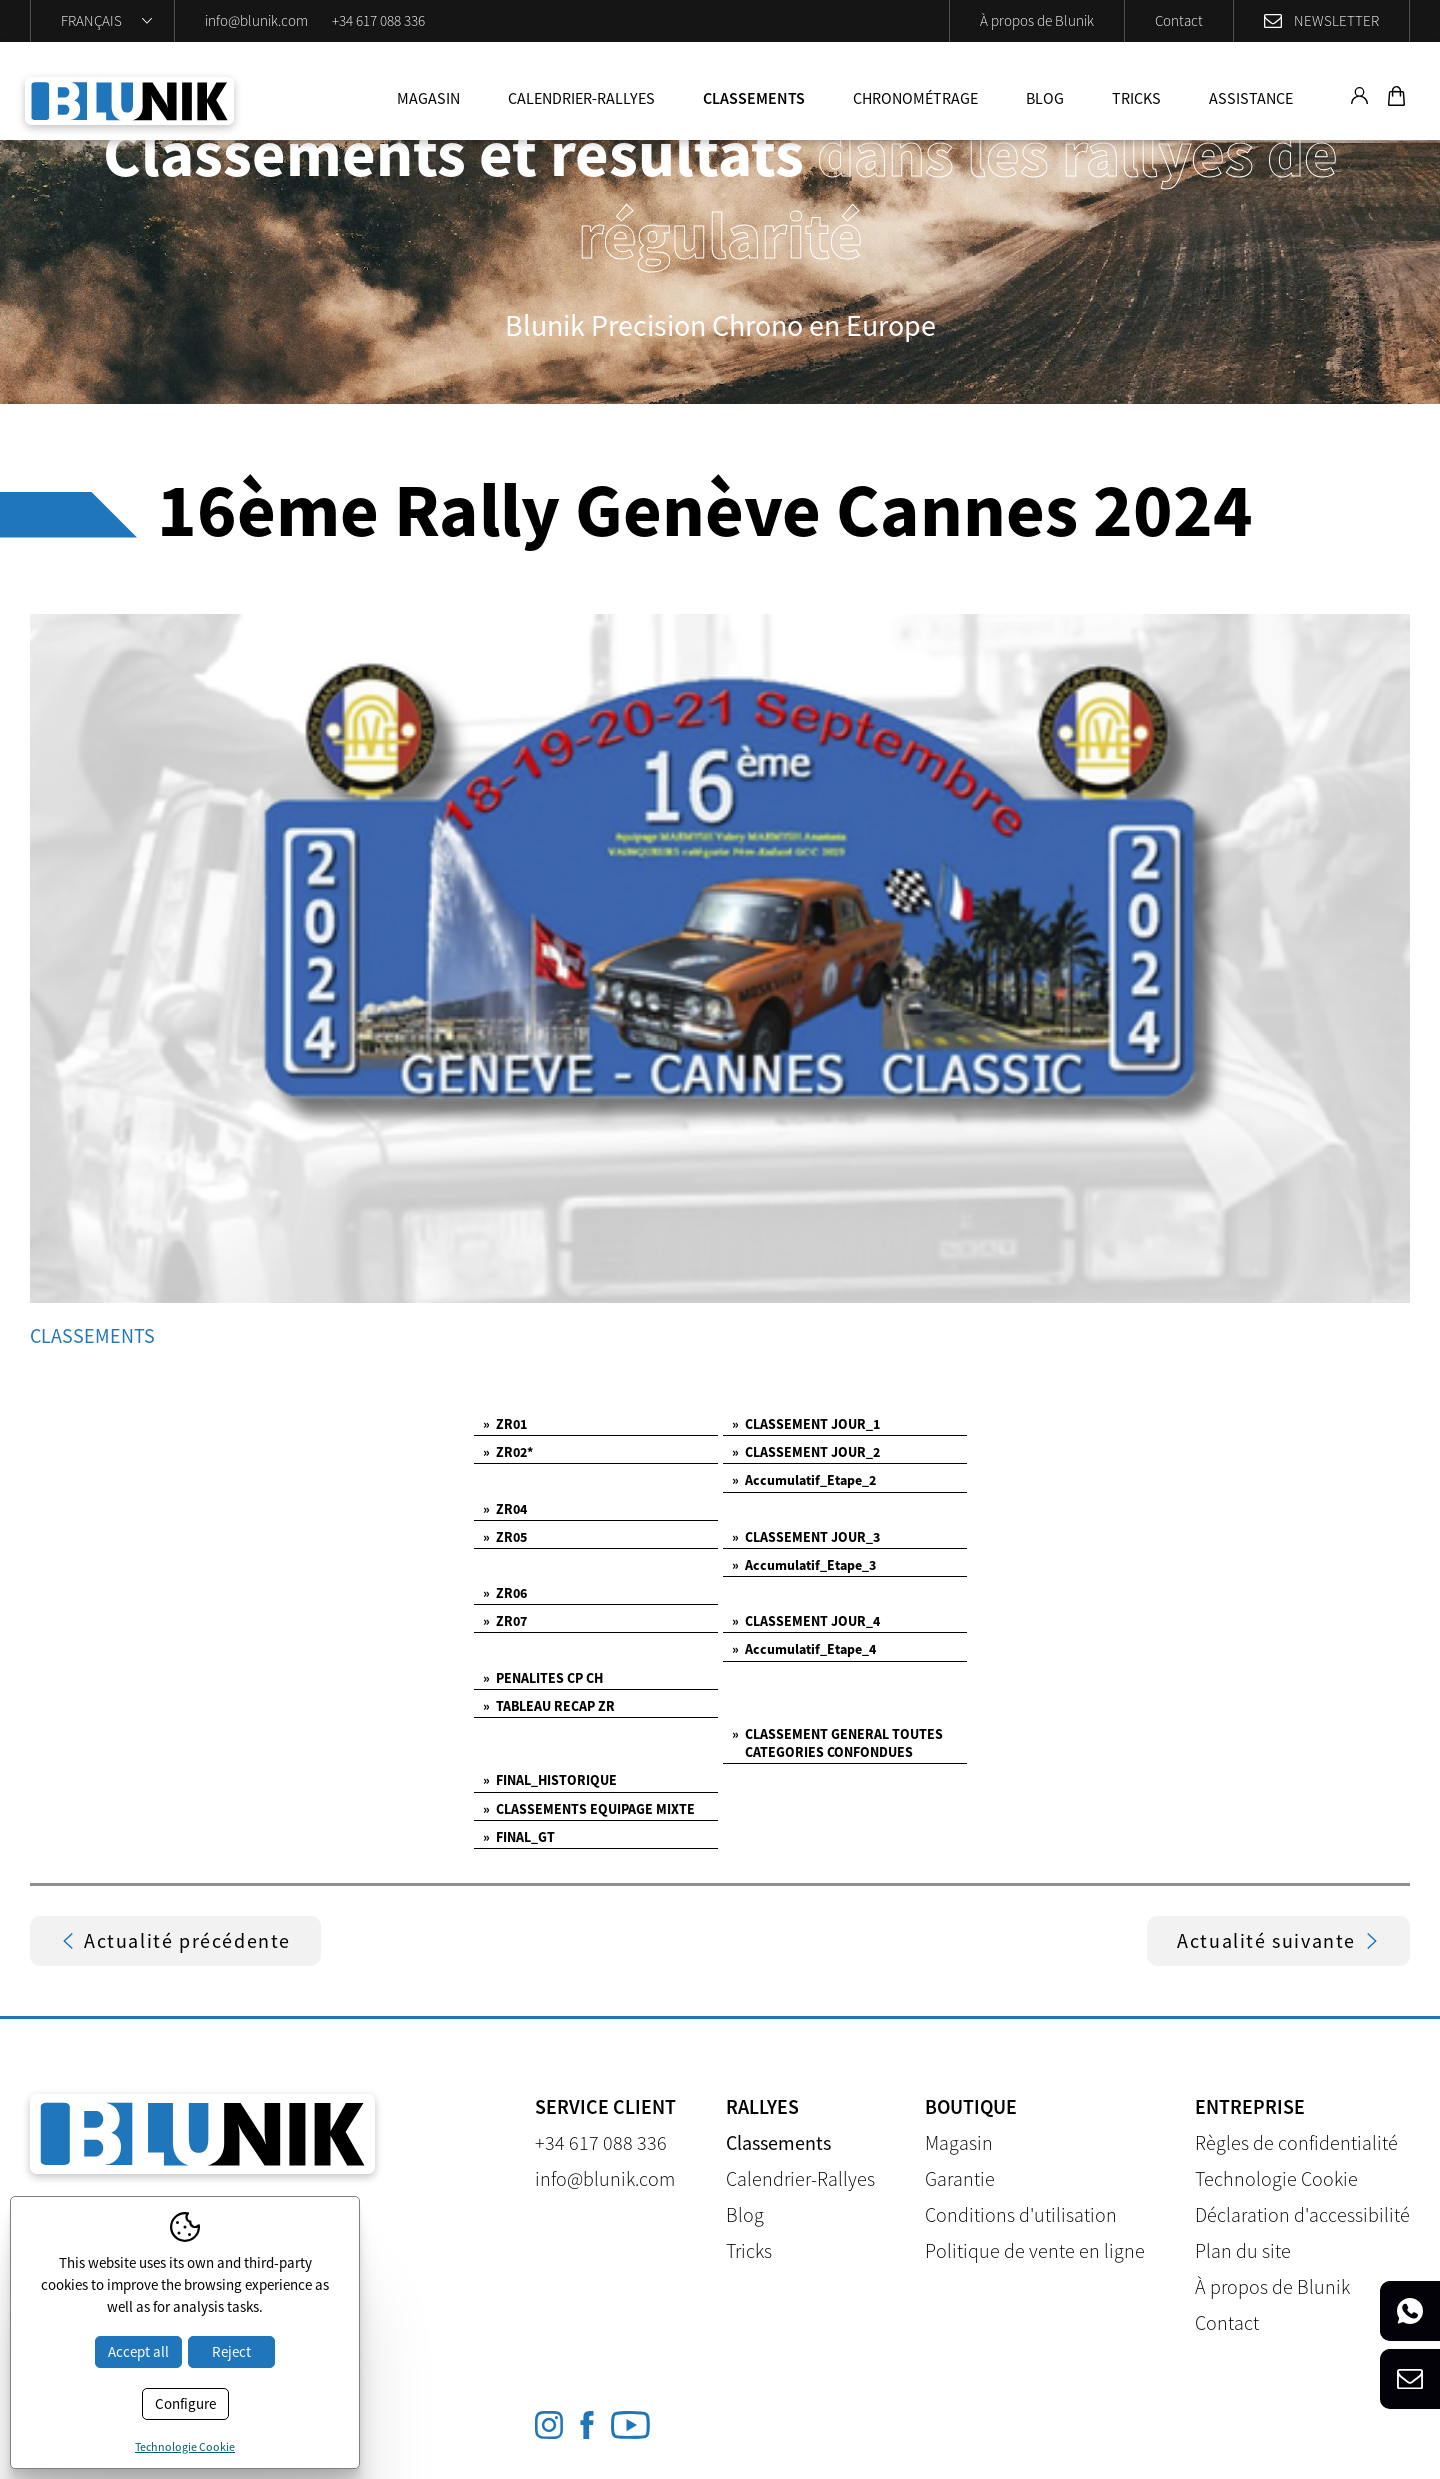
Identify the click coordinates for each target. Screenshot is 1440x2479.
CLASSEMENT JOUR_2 (806, 1452)
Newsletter (1336, 20)
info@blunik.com (256, 20)
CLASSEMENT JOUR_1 (806, 1424)
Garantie (960, 2178)
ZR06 (505, 1593)
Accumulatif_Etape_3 (804, 1565)
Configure (185, 2403)
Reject (231, 2351)
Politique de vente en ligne (1035, 2250)
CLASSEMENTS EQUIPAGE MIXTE (589, 1809)
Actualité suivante (1278, 1940)
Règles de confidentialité (1296, 2142)
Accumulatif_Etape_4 (804, 1649)
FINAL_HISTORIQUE (550, 1780)
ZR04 (505, 1509)
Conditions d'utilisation (1021, 2214)
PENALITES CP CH (543, 1678)
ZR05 (505, 1537)
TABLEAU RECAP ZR (549, 1706)
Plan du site (1243, 2250)
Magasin (428, 98)
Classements (754, 98)
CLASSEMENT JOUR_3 (806, 1537)
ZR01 (505, 1424)
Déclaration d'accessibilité (1302, 2214)
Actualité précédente (175, 1940)
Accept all (138, 2351)
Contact (1179, 20)
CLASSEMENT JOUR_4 (806, 1621)
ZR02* (508, 1452)
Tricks (1136, 98)
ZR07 (505, 1621)
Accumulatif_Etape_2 (804, 1480)
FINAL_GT (519, 1837)
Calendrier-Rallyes (581, 98)
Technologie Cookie (1276, 2178)
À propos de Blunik (1037, 20)
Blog (1045, 98)
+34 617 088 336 (378, 20)
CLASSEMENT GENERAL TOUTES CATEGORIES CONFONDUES (837, 1743)
